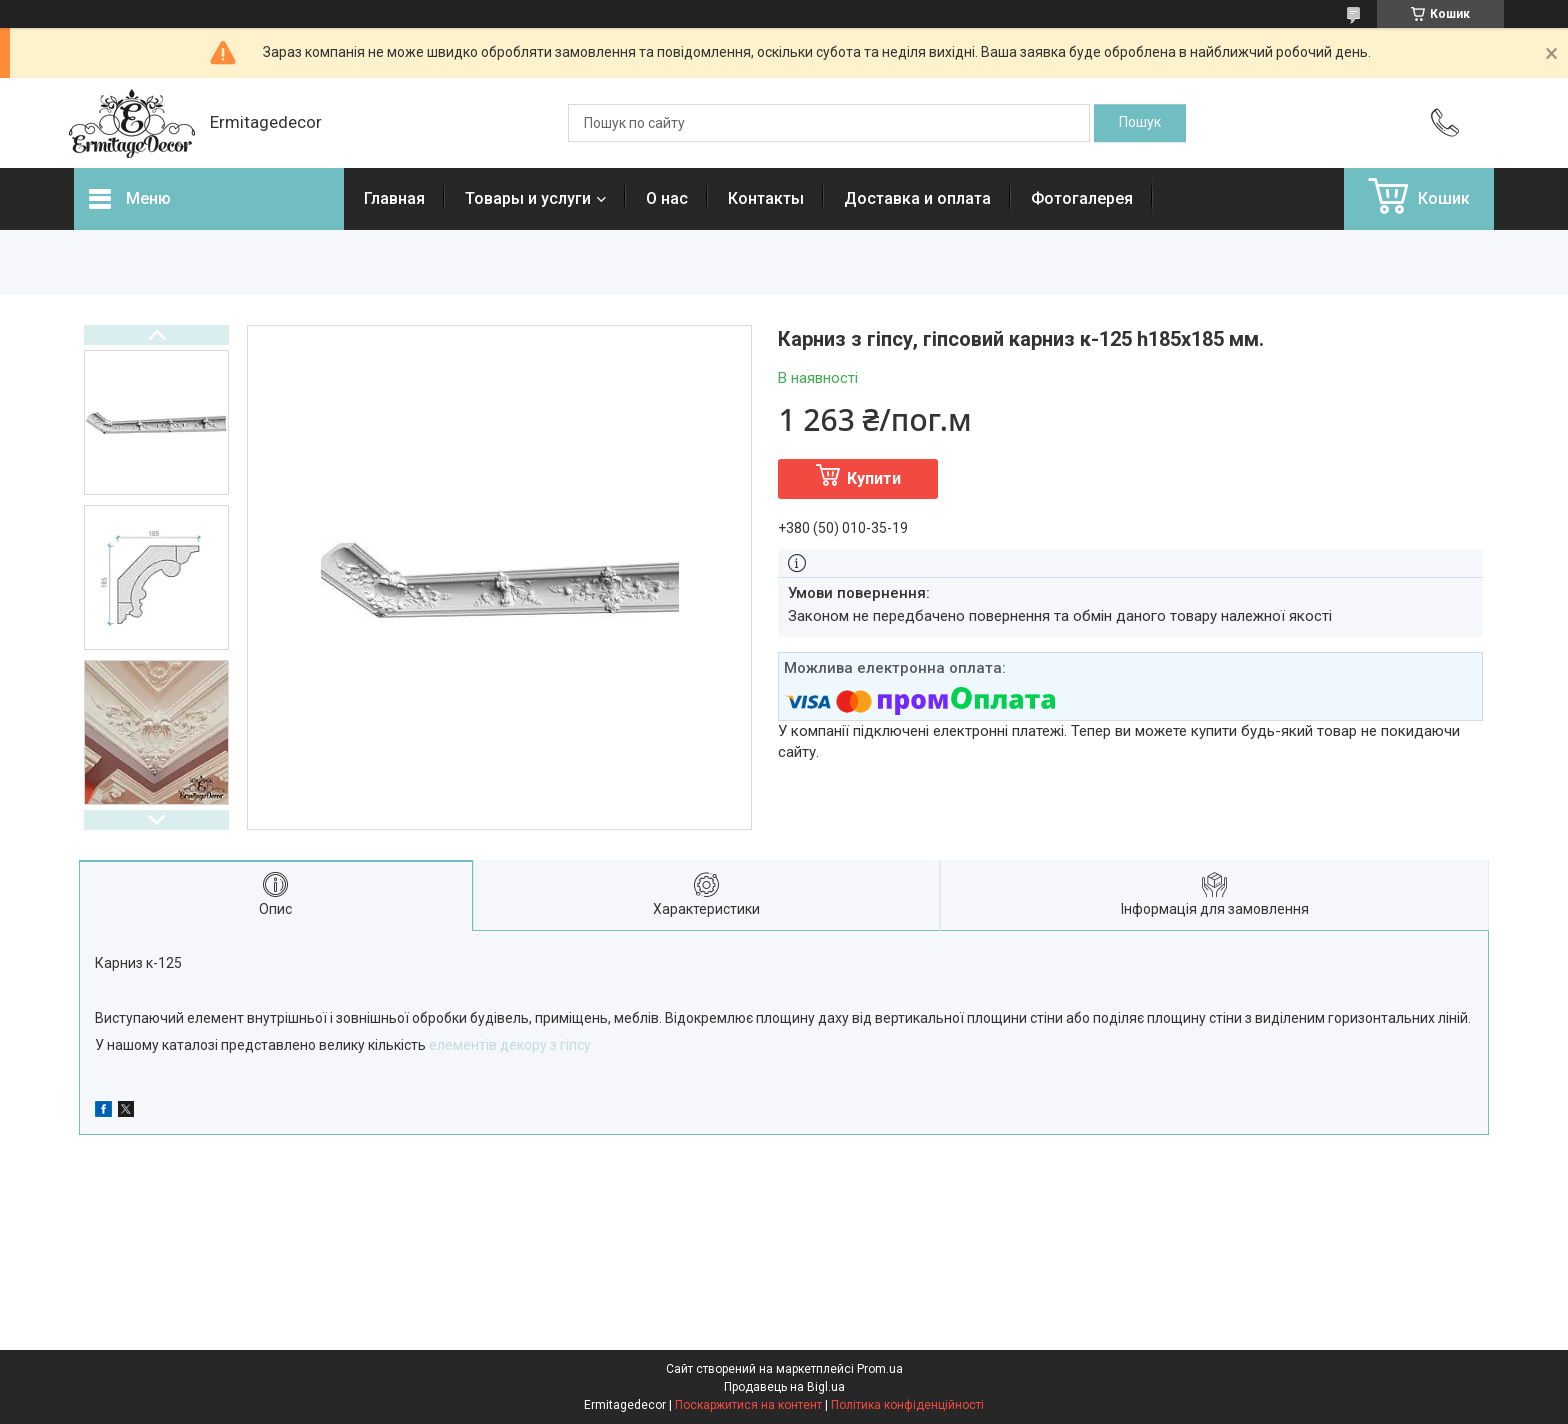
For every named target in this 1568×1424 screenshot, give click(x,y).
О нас (667, 198)
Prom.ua (880, 1369)
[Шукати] (1140, 123)
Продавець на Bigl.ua (784, 1387)
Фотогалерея (1082, 198)
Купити (874, 478)
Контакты (766, 198)
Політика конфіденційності (907, 1405)
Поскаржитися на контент (748, 1405)
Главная (394, 198)
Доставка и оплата (917, 198)
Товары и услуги (528, 198)
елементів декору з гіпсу (510, 1045)
